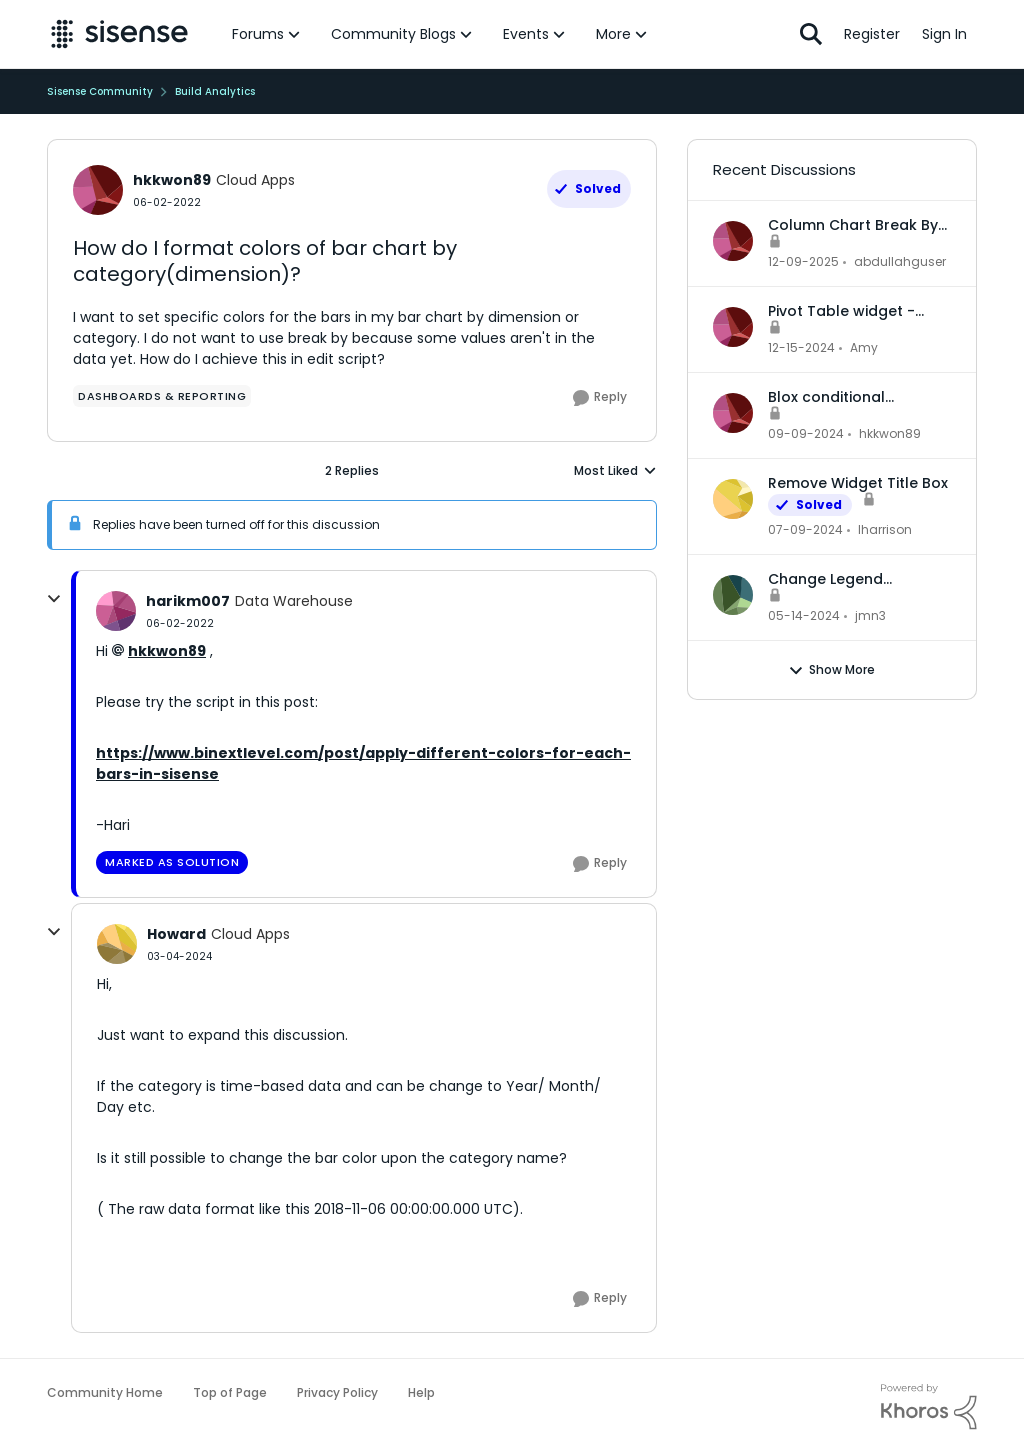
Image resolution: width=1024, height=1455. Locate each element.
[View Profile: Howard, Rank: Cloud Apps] (117, 944)
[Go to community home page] (119, 34)
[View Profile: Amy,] (733, 327)
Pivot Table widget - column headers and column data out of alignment (844, 311)
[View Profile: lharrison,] (733, 499)
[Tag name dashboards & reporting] (162, 396)
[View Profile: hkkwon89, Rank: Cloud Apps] (98, 190)
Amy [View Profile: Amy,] (864, 347)
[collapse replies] (54, 599)
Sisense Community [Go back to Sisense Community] (100, 91)
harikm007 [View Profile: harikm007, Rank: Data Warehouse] (188, 601)
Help (421, 1392)
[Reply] (600, 398)
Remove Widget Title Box (858, 483)
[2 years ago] (805, 530)
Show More (831, 670)
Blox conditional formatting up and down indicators (858, 397)
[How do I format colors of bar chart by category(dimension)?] (180, 623)
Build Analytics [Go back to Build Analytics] (215, 91)
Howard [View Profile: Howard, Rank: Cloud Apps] (176, 934)
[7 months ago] (803, 262)
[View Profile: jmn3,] (733, 595)
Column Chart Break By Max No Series (853, 225)
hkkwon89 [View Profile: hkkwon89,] (890, 433)
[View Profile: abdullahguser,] (733, 241)
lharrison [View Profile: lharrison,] (885, 529)
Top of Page (230, 1392)
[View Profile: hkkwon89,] (733, 413)
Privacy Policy (337, 1392)
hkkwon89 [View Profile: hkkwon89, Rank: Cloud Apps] (172, 180)
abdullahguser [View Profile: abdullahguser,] (900, 261)
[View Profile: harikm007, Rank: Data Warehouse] (116, 611)
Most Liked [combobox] (615, 471)
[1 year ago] (801, 348)
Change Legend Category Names (830, 579)
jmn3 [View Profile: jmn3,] (870, 615)
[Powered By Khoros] (929, 1407)
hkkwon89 (167, 651)
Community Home (105, 1392)
